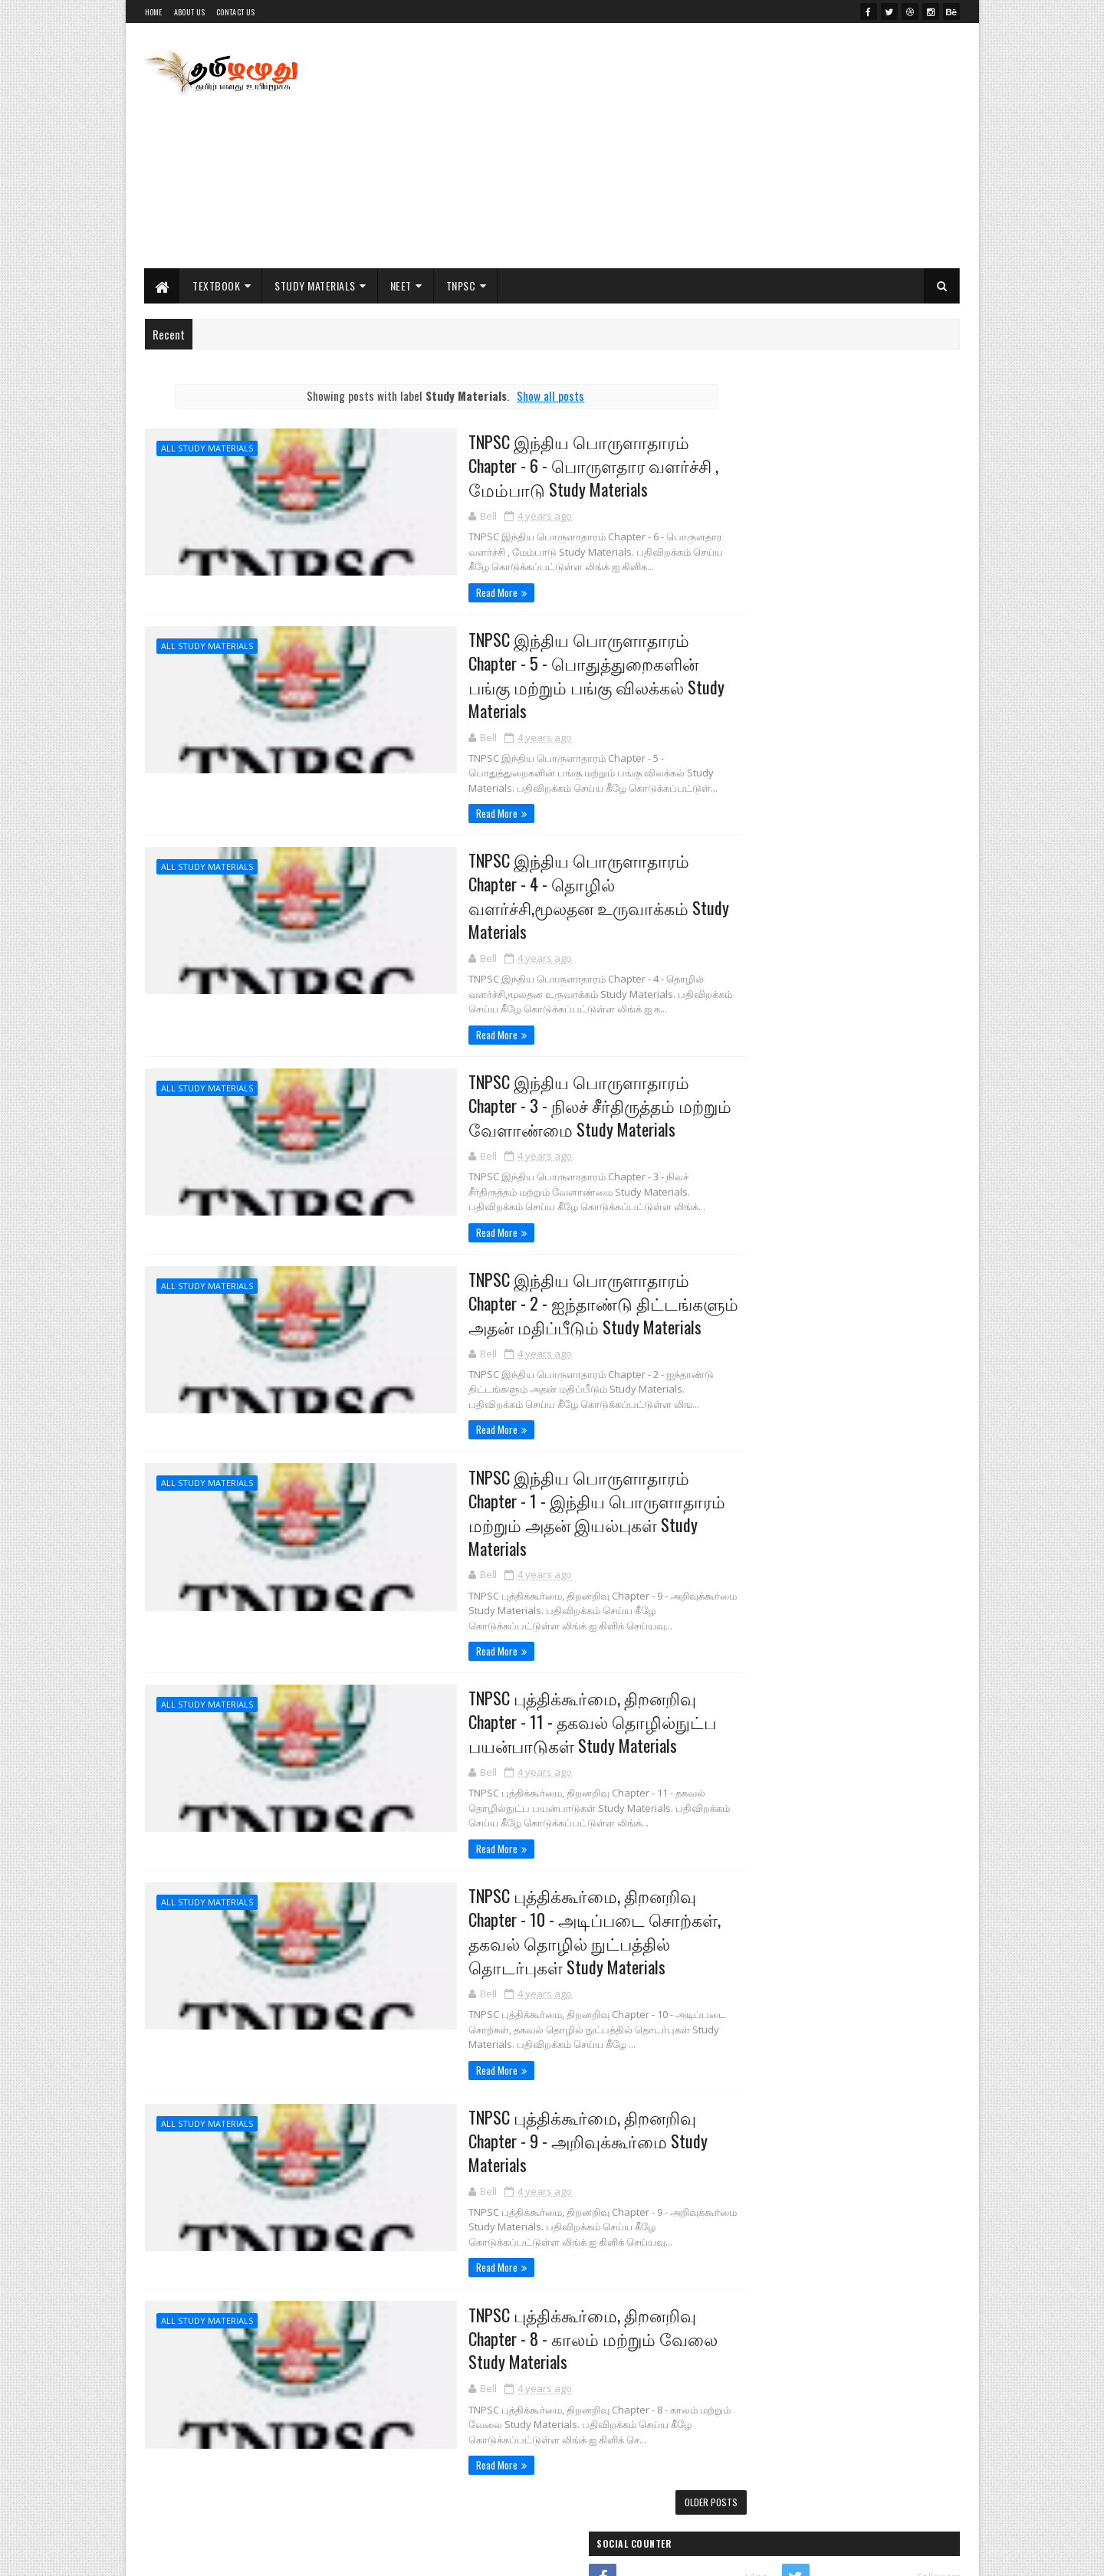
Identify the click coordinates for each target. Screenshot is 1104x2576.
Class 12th (782, 817)
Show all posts (521, 395)
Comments (898, 1378)
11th (735, 1541)
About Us (189, 12)
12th (735, 1566)
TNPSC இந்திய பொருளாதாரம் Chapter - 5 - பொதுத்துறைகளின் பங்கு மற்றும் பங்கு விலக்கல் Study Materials (533, 663)
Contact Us (235, 12)
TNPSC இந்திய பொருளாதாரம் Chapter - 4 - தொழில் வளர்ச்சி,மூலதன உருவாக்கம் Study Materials (533, 862)
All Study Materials (207, 448)
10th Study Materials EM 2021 (841, 1188)
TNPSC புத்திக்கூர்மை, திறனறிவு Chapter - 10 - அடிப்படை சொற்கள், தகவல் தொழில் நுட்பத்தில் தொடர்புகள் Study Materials (521, 1869)
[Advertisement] (681, 145)
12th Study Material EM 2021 (838, 1126)
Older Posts (652, 2443)
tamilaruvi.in (761, 610)
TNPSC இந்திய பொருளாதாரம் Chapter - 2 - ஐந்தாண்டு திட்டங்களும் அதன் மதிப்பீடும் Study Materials (533, 1260)
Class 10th (782, 909)
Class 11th (782, 863)
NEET (401, 285)
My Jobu (750, 720)
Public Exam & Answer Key (822, 1001)
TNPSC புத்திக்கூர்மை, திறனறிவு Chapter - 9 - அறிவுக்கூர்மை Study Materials (514, 2079)
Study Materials (315, 285)
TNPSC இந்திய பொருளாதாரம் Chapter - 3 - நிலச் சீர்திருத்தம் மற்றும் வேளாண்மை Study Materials (533, 1061)
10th (735, 1515)
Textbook (217, 285)
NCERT (737, 1593)
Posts (776, 1378)
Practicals (783, 1047)
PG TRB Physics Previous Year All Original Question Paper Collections (864, 1258)
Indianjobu (757, 646)
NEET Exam (745, 1645)
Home (154, 12)
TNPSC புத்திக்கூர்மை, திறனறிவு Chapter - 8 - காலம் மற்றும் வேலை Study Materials (520, 2277)
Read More (418, 593)
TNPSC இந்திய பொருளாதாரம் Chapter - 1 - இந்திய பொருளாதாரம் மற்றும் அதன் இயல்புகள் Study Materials (533, 1458)
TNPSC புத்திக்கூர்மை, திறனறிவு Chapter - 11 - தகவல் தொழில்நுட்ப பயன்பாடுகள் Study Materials (519, 1657)
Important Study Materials (825, 955)
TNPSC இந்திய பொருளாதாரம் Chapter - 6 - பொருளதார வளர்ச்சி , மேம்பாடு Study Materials (534, 465)
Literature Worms (773, 683)
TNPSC (461, 285)
